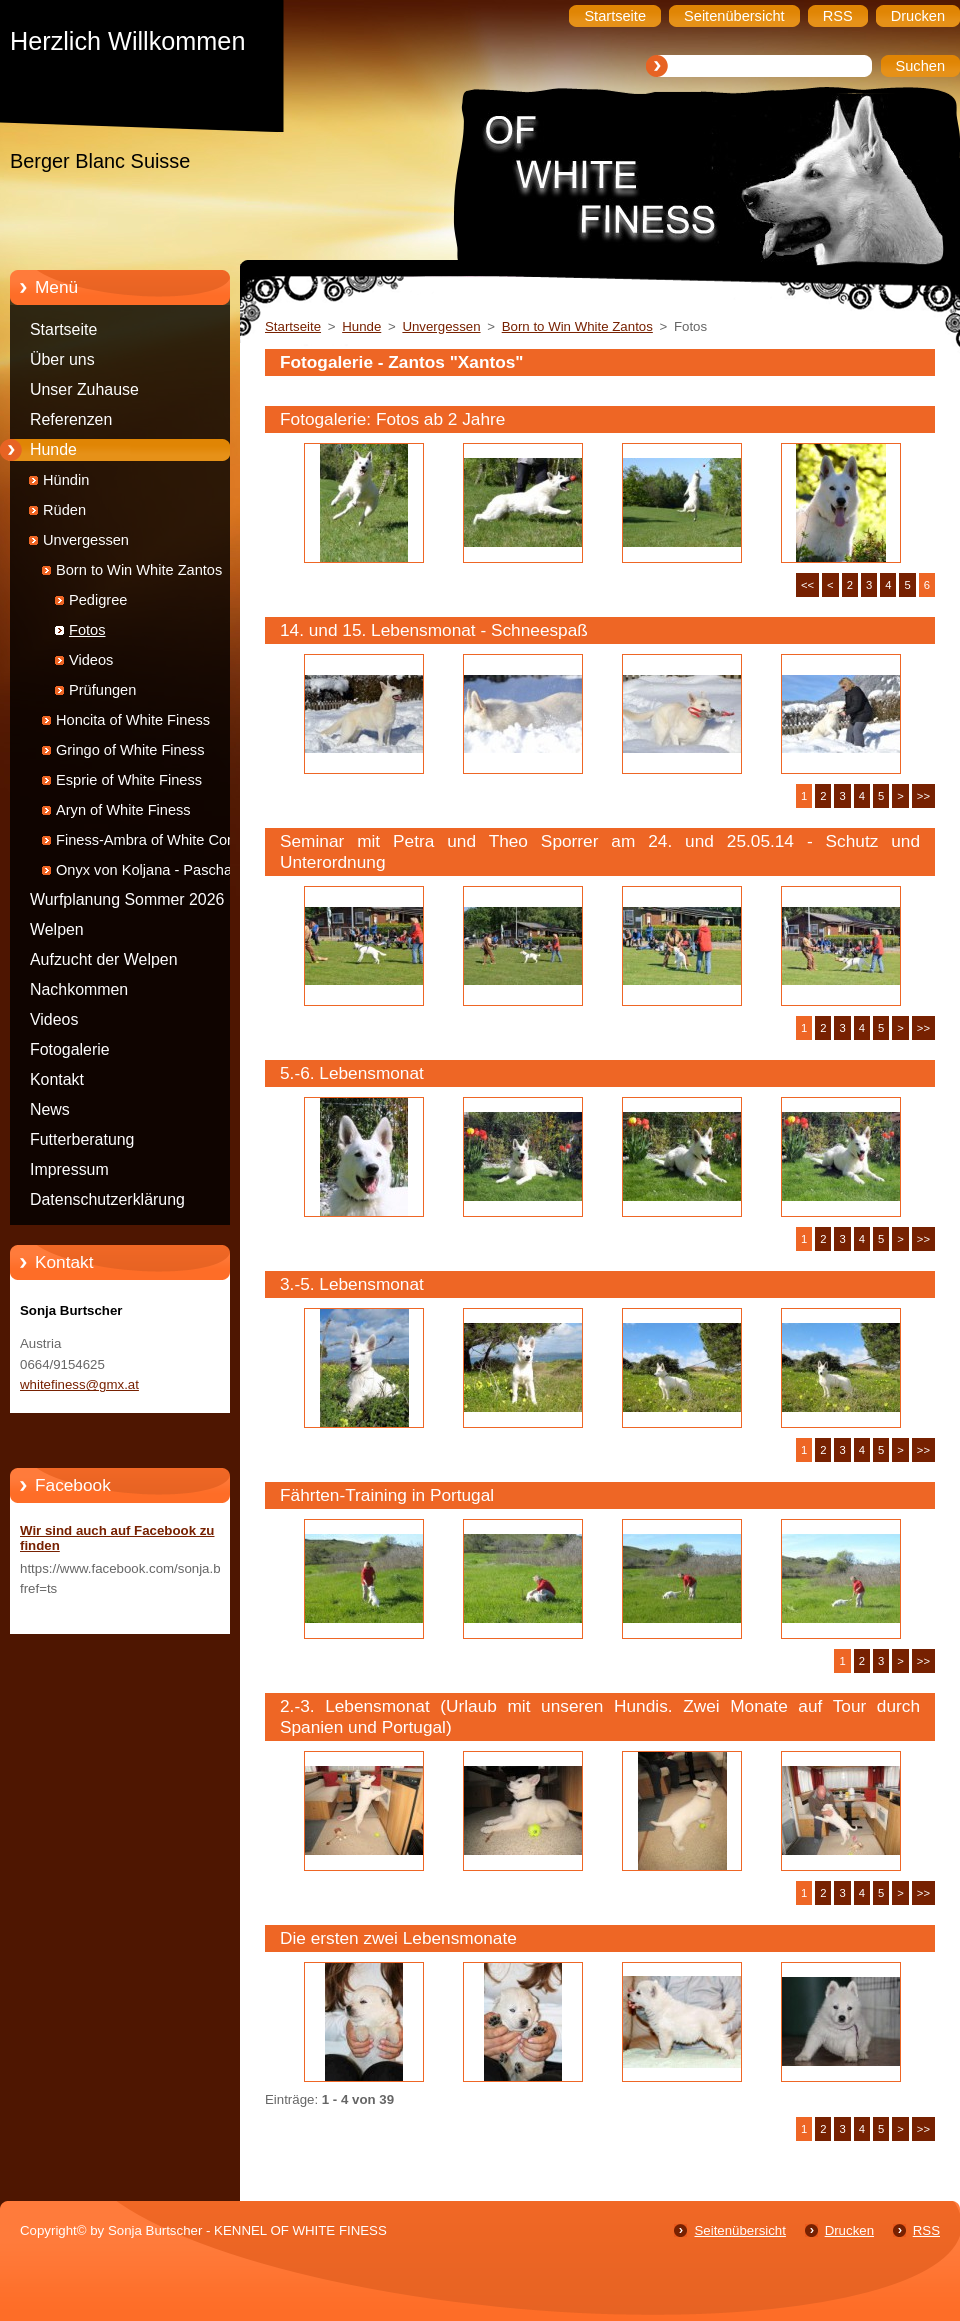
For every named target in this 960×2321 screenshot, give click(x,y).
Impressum (69, 1169)
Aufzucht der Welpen (104, 959)
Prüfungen (102, 690)
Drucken (849, 2230)
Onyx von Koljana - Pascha (144, 870)
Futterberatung (82, 1139)
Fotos (87, 630)
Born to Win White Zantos (139, 570)
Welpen (57, 929)
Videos (91, 660)
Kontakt (57, 1079)
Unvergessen (86, 540)
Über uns (62, 359)
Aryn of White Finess (123, 810)
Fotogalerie (70, 1049)
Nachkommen (79, 989)
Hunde (53, 449)
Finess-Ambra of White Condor (156, 840)
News (50, 1109)
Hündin (66, 480)
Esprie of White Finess (129, 780)
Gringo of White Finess (130, 750)
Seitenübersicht (739, 2230)
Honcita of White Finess (133, 720)
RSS (926, 2230)
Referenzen (71, 419)
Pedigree (98, 600)
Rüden (64, 510)
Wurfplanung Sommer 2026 (127, 899)
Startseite (63, 329)
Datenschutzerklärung (107, 1199)
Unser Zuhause (84, 389)
